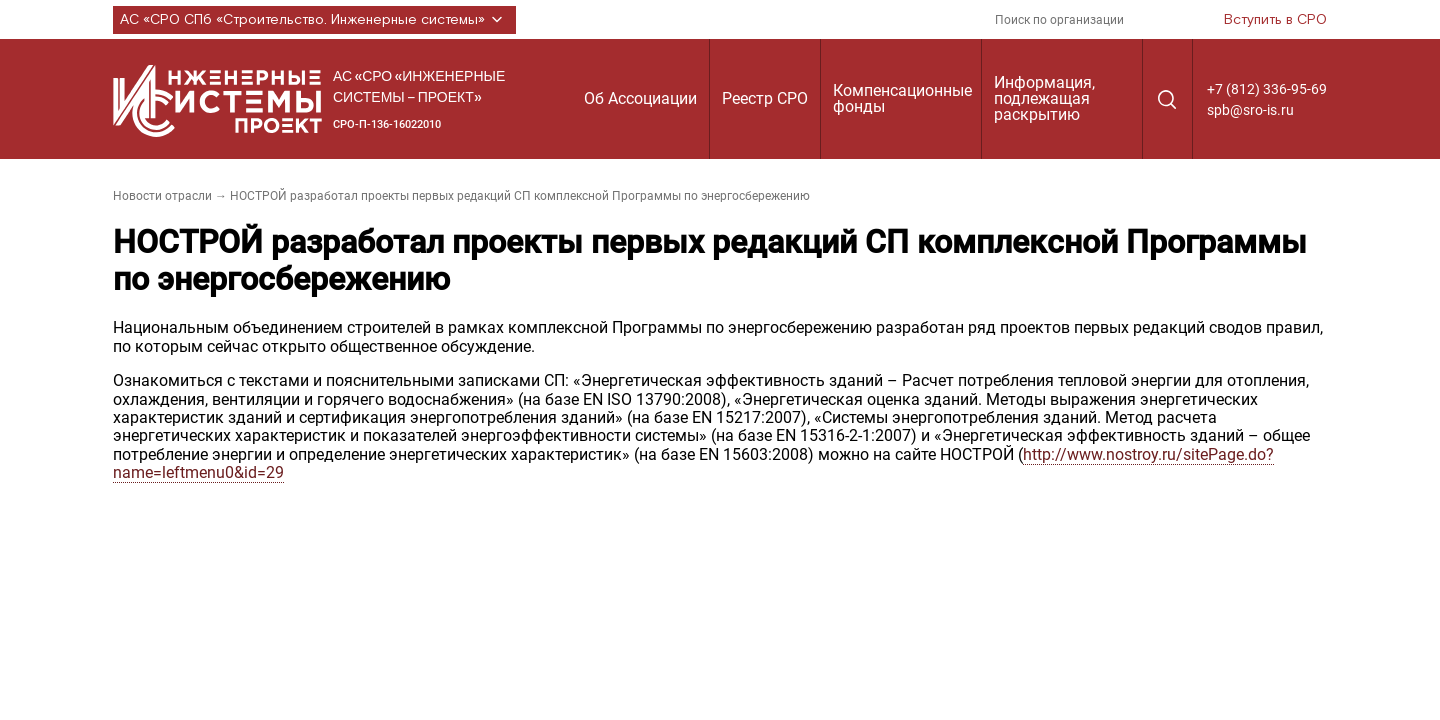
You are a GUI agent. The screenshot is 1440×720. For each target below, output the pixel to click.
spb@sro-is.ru (1250, 110)
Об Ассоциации (640, 98)
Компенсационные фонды (902, 98)
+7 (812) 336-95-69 (1267, 89)
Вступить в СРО (1275, 20)
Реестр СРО (765, 98)
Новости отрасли (162, 196)
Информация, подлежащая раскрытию (1044, 98)
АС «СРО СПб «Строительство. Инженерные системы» (314, 20)
